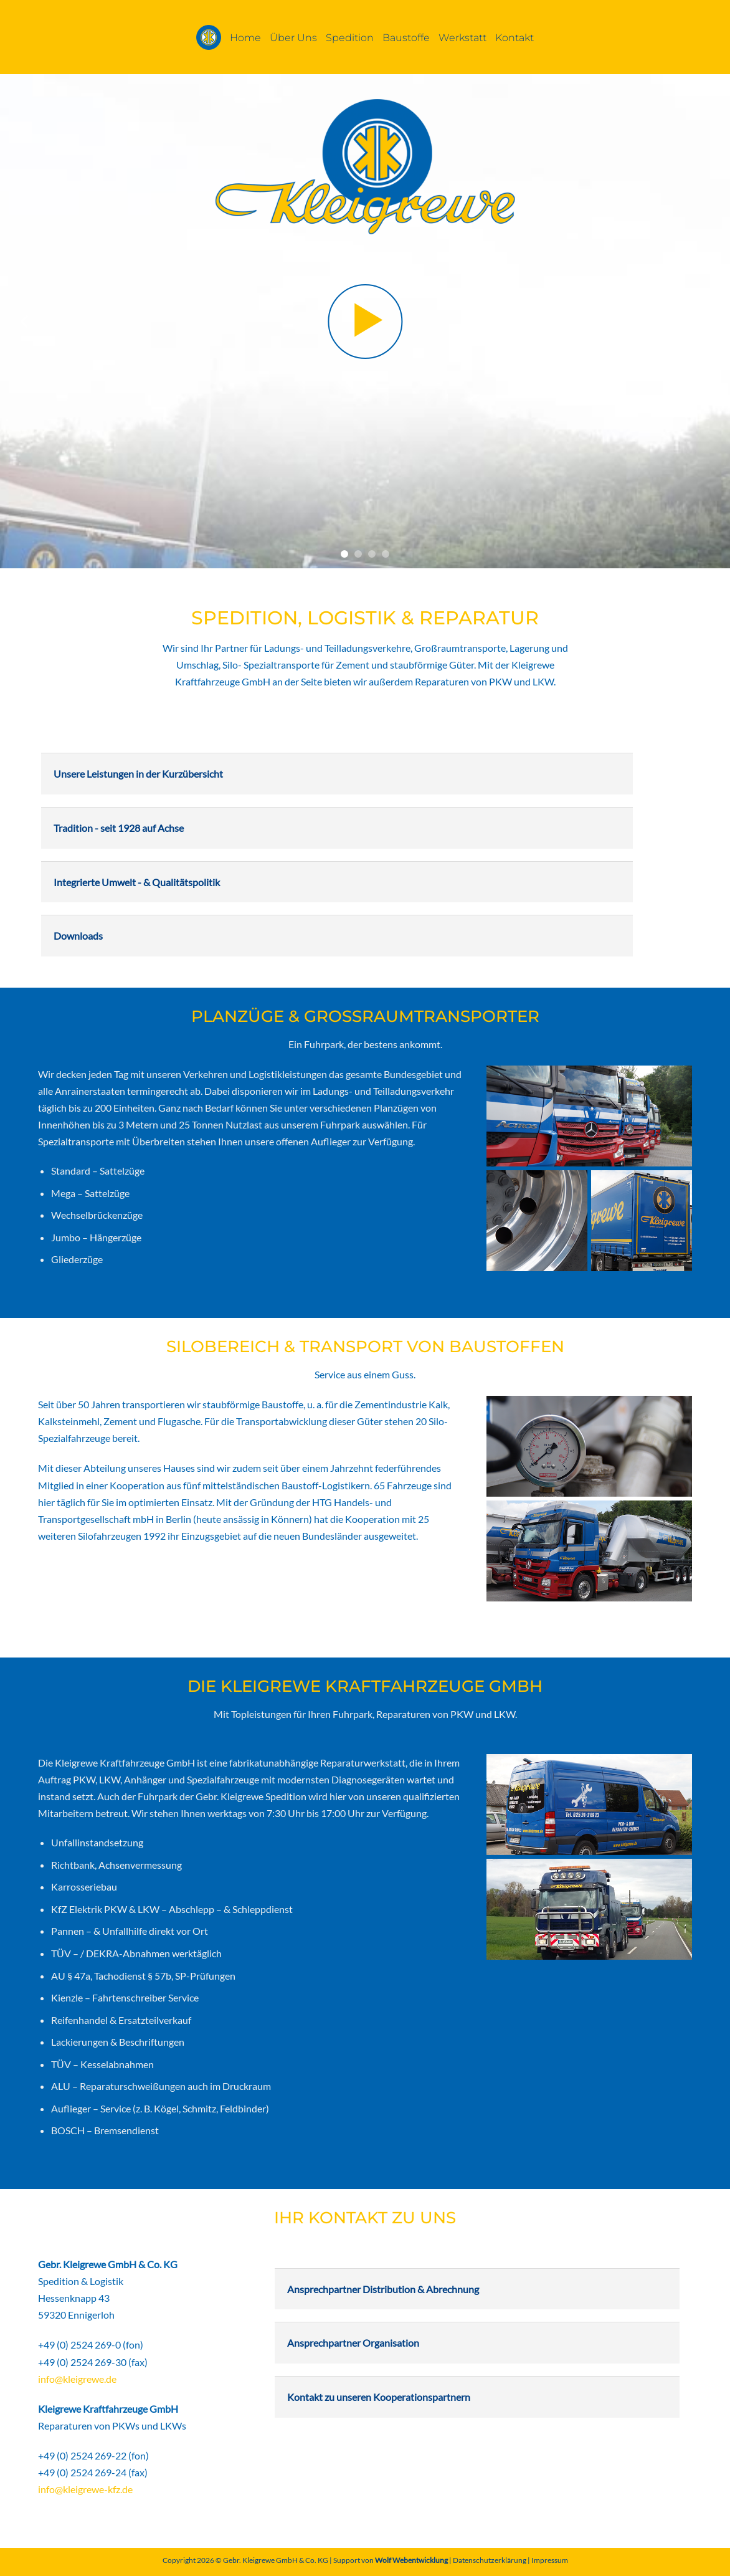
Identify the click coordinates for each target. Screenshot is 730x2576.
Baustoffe (406, 37)
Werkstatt (462, 37)
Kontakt (514, 37)
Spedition (350, 37)
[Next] (704, 321)
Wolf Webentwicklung (412, 2560)
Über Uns (293, 37)
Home (245, 37)
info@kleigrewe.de (77, 2379)
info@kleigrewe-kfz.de (85, 2489)
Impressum (549, 2560)
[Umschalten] (52, 768)
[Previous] (25, 321)
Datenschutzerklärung (489, 2560)
